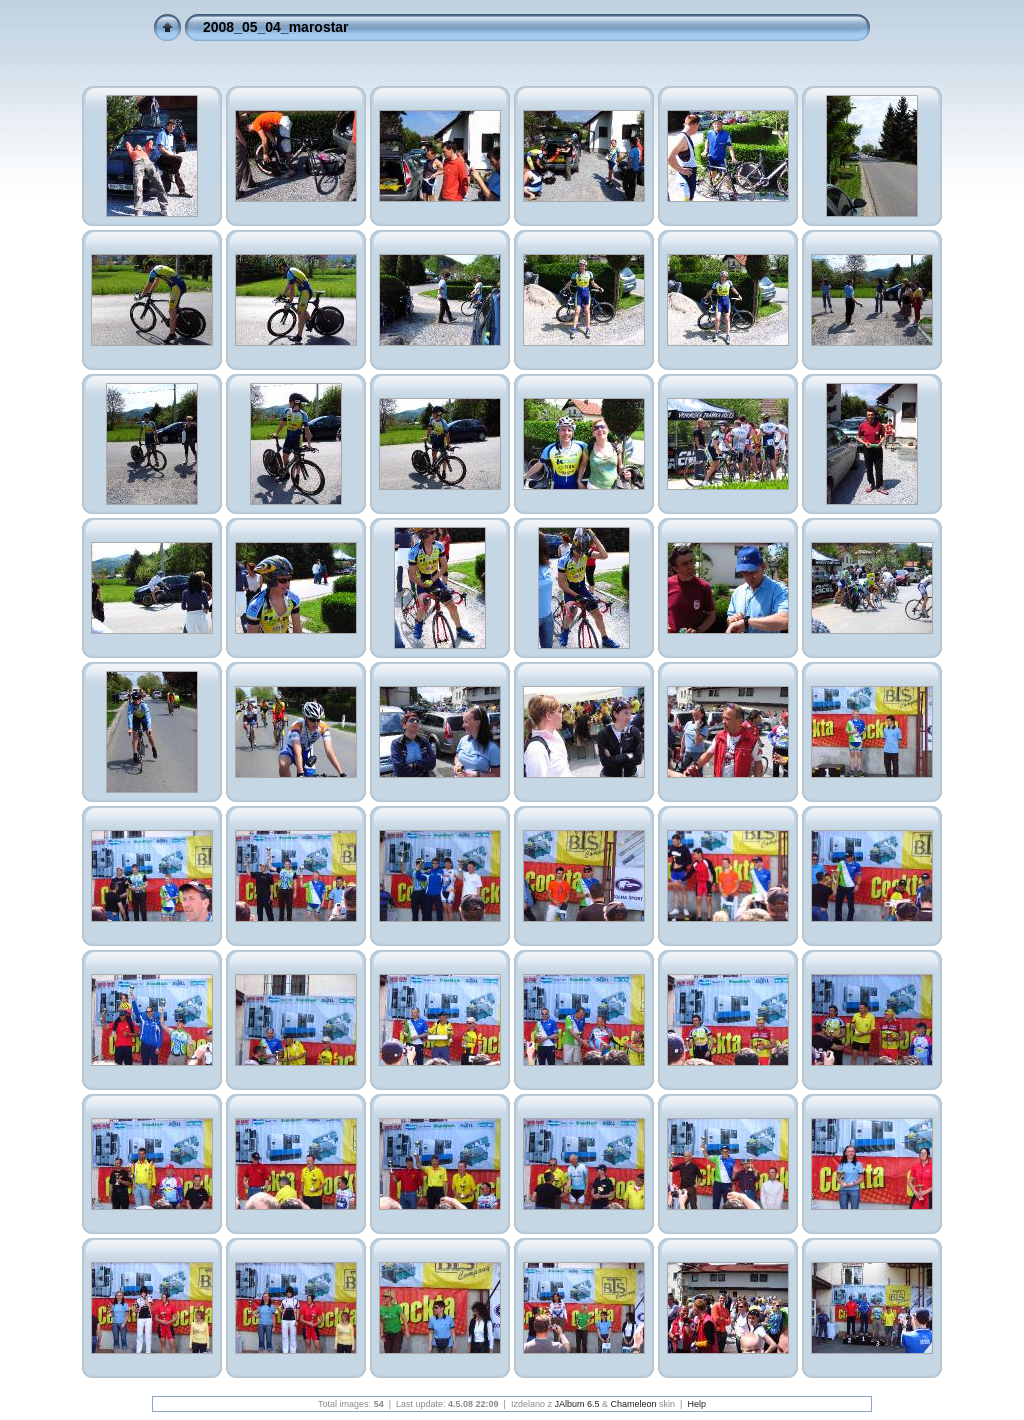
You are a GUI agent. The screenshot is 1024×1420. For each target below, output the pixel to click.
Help (696, 1404)
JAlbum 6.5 (576, 1404)
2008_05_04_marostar (276, 27)
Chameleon (634, 1404)
